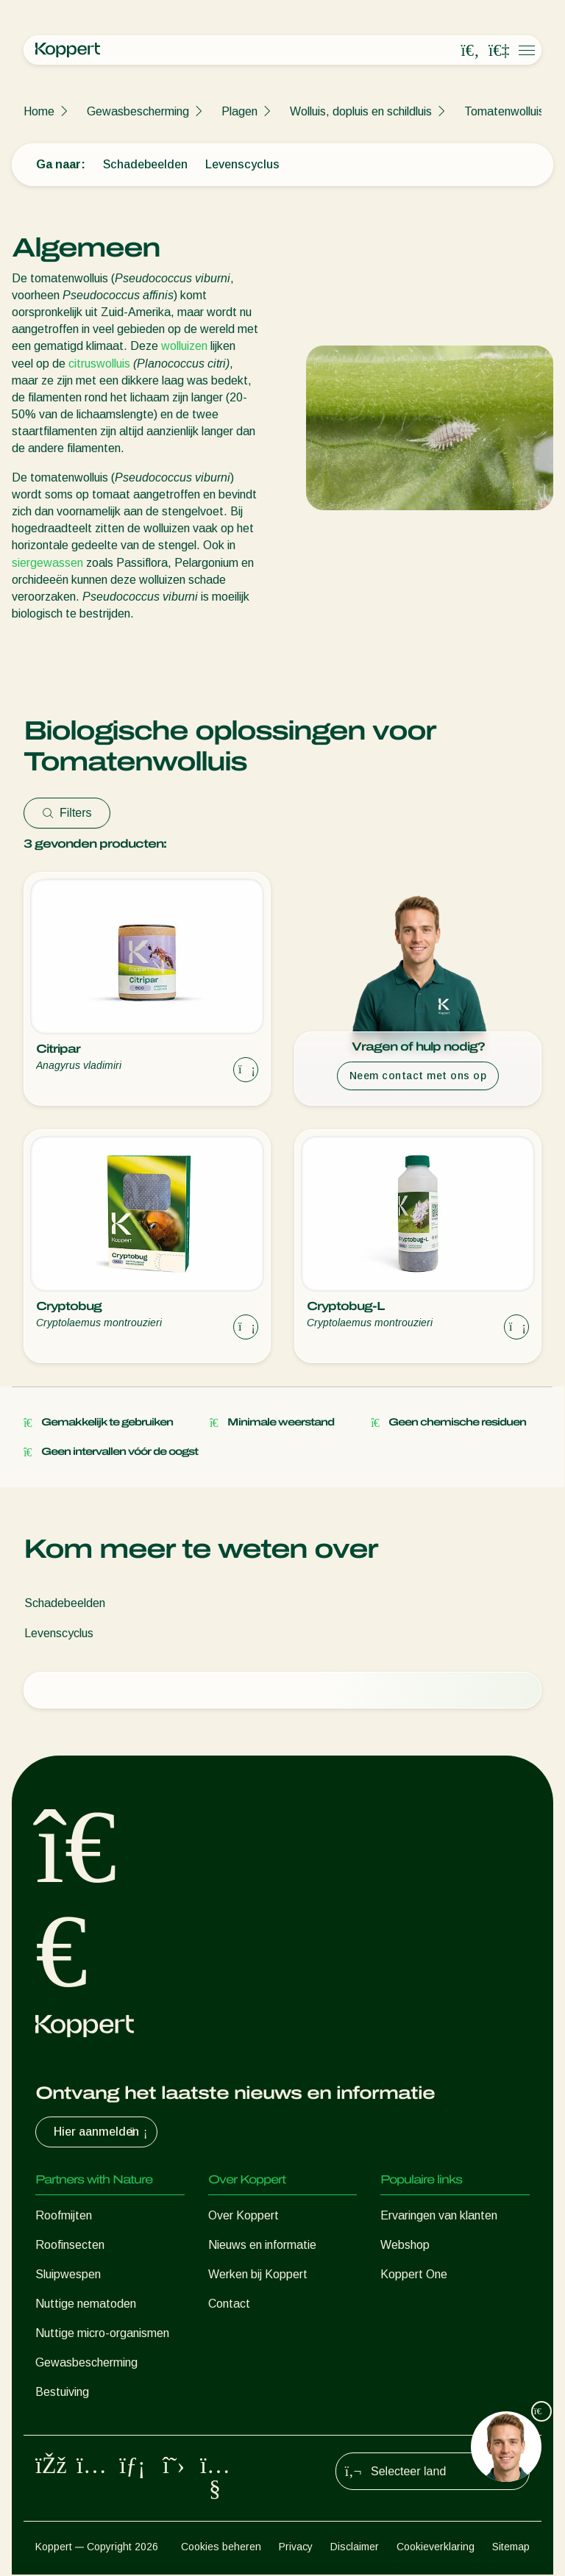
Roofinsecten (69, 2245)
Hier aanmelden (102, 2132)
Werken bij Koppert (258, 2274)
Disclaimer (354, 2548)
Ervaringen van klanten (438, 2215)
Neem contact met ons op (418, 1075)
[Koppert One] (498, 51)
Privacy (296, 2548)
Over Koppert (243, 2215)
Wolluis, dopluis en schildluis (361, 111)
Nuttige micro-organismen (102, 2333)
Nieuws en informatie (262, 2245)
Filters (67, 812)
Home (39, 111)
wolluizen (184, 346)
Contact (229, 2303)
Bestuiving (62, 2392)
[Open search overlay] (470, 50)
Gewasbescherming (138, 111)
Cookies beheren (221, 2548)
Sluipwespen (68, 2274)
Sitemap (511, 2548)
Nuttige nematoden (85, 2303)
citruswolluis (99, 363)
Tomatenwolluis (504, 111)
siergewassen (47, 563)
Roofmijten (63, 2215)
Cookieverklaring (436, 2548)
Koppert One (413, 2274)
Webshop (405, 2245)
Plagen (239, 111)
